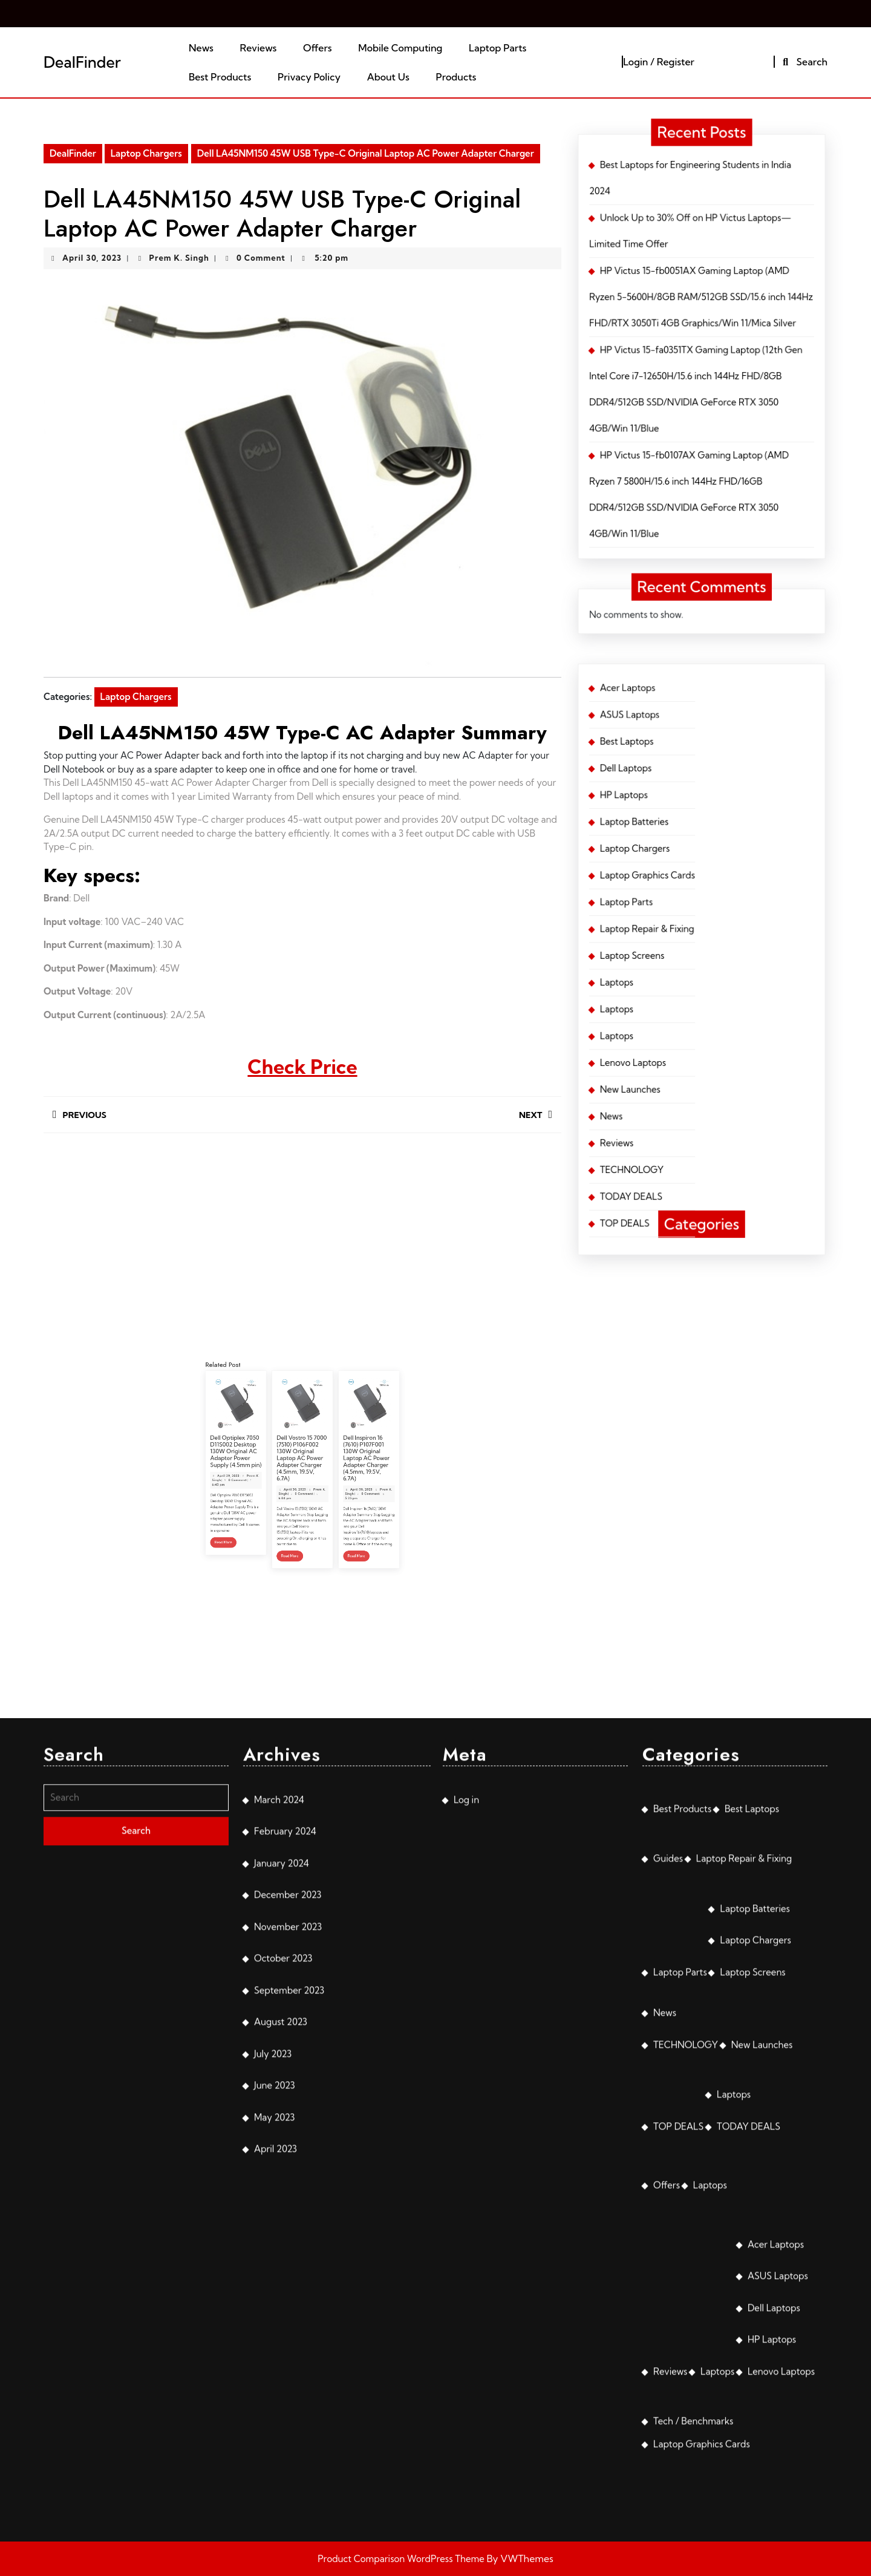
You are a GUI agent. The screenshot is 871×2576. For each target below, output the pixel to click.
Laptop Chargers (146, 153)
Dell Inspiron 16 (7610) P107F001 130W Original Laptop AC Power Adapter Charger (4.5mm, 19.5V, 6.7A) (320, 1475)
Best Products (220, 77)
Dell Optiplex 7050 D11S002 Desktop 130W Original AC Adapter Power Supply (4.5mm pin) (283, 1473)
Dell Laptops (687, 795)
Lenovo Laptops (688, 853)
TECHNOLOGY (688, 874)
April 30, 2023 (92, 258)
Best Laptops (687, 790)
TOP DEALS (686, 884)
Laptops (685, 838)
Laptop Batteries (688, 806)
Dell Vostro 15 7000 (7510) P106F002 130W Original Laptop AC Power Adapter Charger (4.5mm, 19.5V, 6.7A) (302, 1475)
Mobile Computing (400, 48)
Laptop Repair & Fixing (691, 827)
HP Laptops (686, 801)
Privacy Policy (309, 77)
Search (803, 62)
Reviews (258, 48)
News (201, 48)
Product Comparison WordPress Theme (402, 2559)
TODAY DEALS (688, 879)
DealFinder (82, 62)
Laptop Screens (688, 832)
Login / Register (658, 62)
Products (456, 77)
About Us (388, 77)
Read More (281, 1499)
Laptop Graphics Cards (691, 817)
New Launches (688, 858)
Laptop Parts (497, 48)
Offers (317, 48)
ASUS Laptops (687, 785)
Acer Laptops (687, 780)
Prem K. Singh (179, 258)
